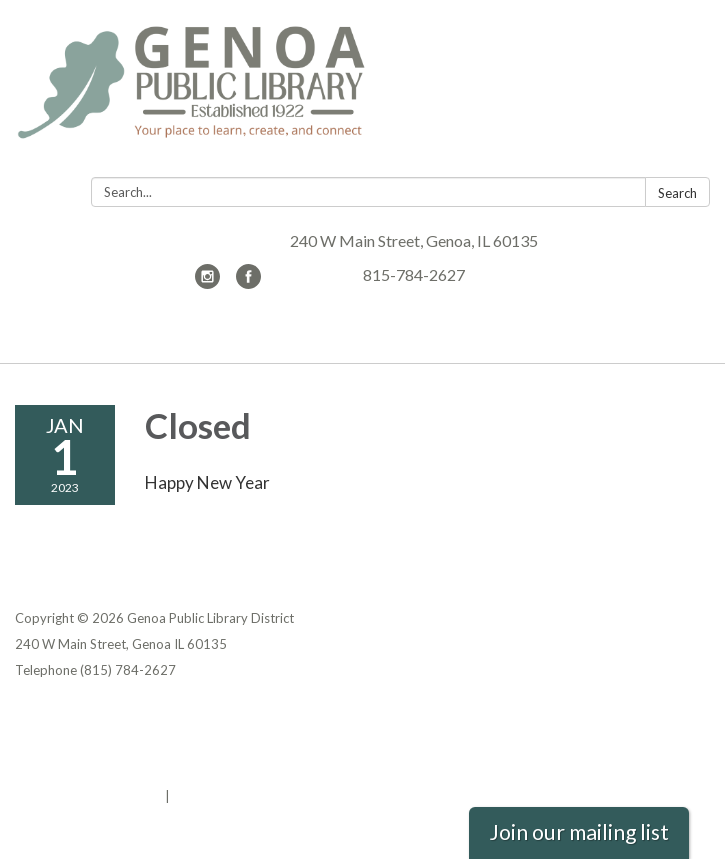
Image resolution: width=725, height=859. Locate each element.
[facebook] (248, 282)
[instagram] (207, 282)
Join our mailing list (579, 832)
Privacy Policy (58, 718)
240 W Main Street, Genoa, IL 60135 (414, 240)
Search (677, 193)
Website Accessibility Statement (120, 770)
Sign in (194, 796)
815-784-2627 (414, 274)
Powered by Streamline (88, 796)
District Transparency (85, 744)
